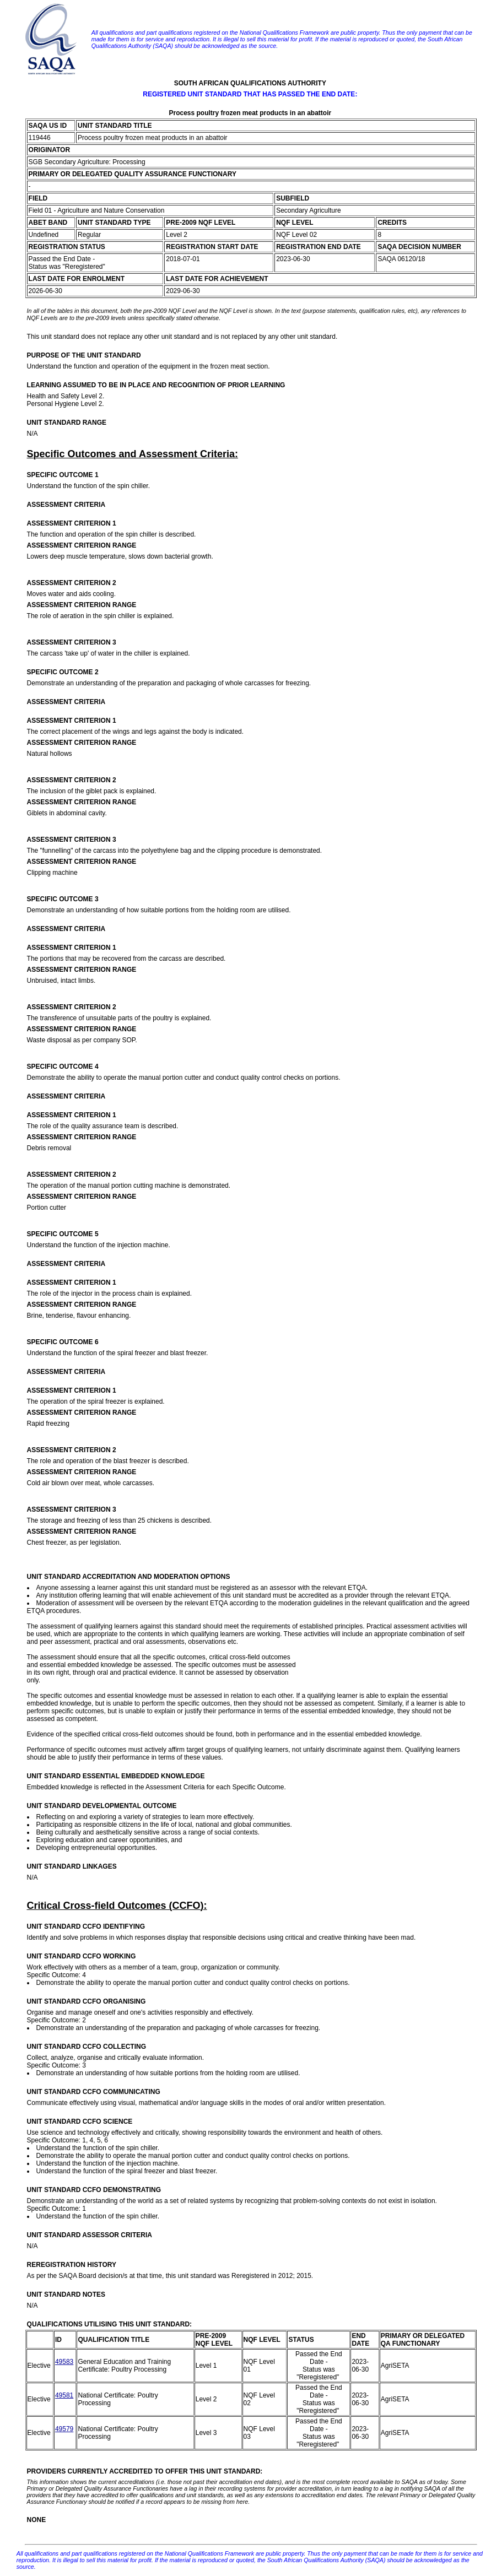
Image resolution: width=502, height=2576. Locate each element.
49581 (64, 2395)
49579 (64, 2429)
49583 (64, 2362)
